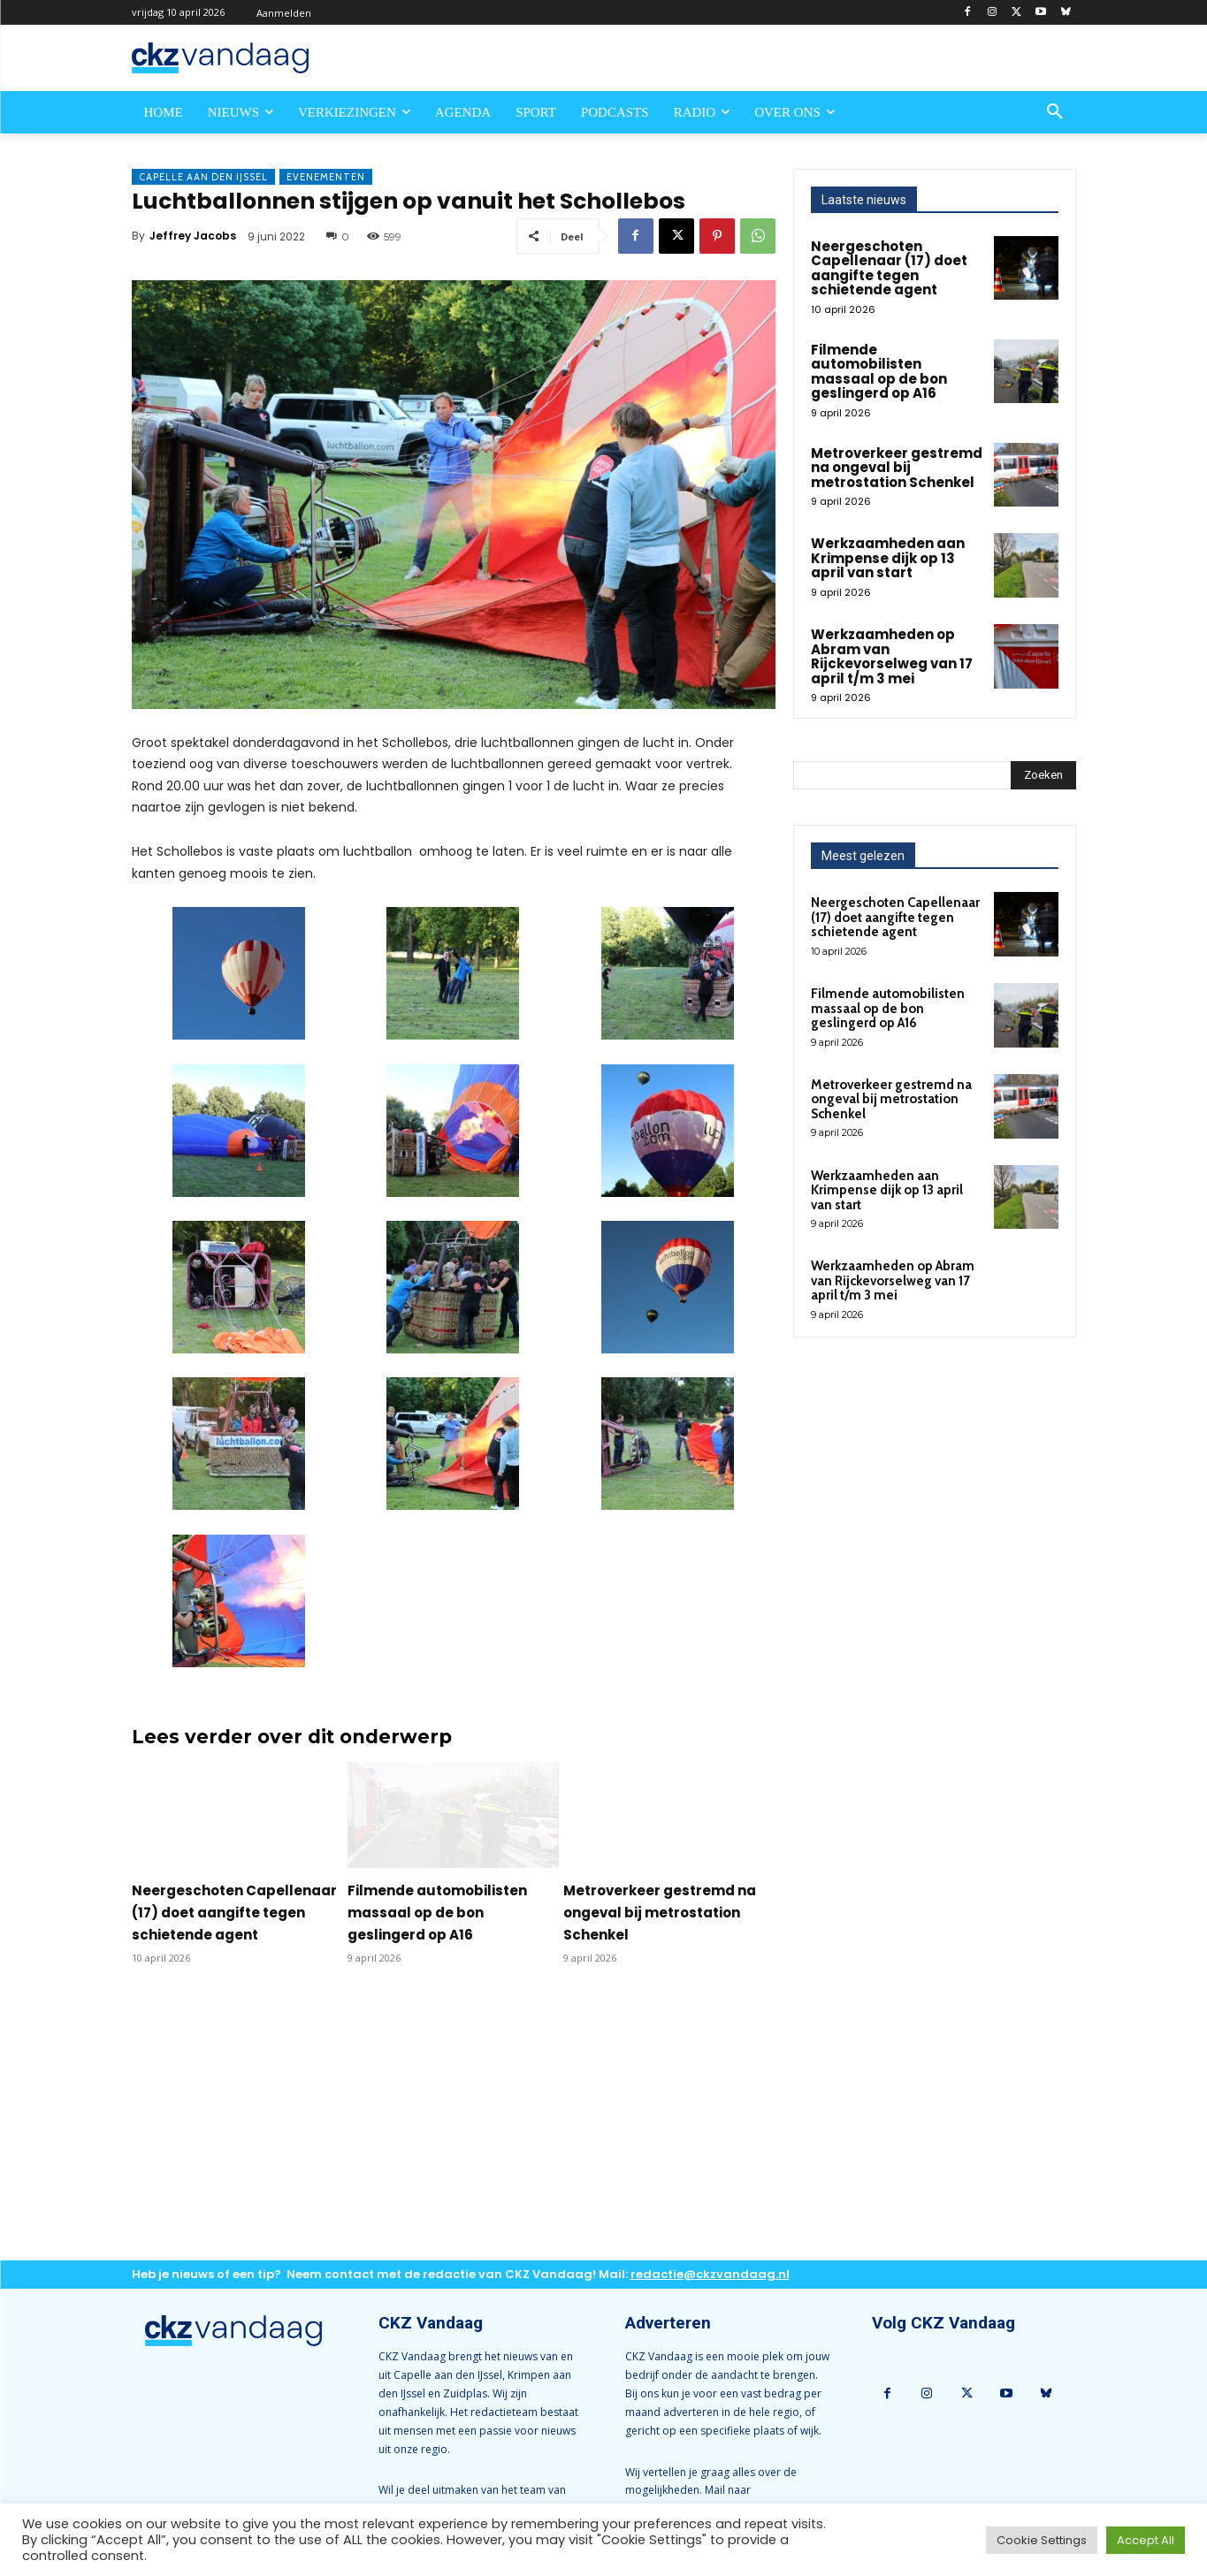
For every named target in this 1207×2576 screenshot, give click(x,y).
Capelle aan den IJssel (203, 177)
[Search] (1043, 775)
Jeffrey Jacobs (192, 235)
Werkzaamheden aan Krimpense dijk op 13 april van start (888, 558)
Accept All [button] (1145, 2540)
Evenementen (325, 177)
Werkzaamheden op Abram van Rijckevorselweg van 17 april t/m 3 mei (892, 656)
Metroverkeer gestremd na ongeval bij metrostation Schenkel (659, 1912)
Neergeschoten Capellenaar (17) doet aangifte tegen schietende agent (234, 1912)
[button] (1055, 112)
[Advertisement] (453, 2127)
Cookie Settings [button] (1042, 2540)
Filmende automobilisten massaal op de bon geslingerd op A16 (437, 1912)
